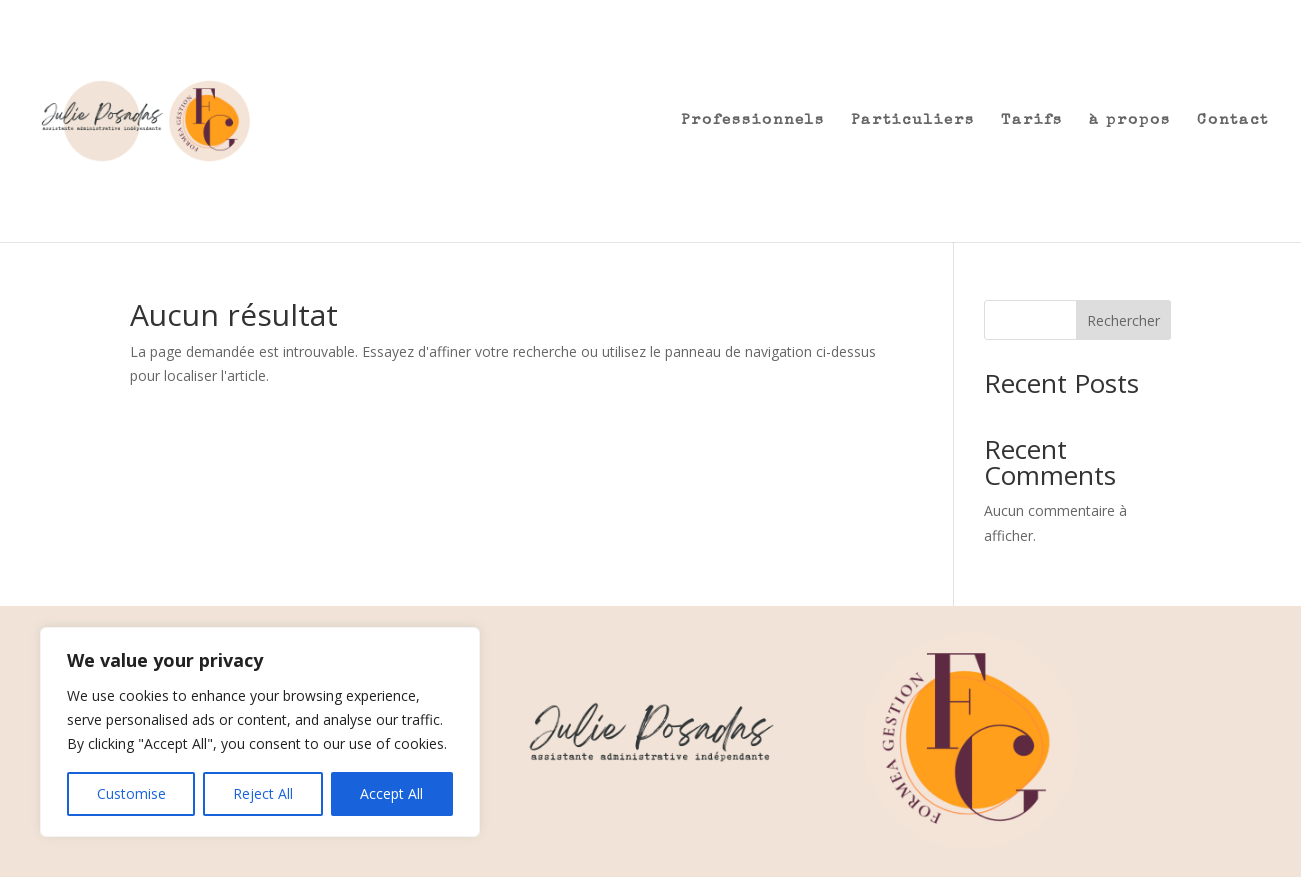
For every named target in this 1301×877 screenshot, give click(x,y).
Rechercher (1123, 320)
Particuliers (913, 121)
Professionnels (753, 121)
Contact (1233, 121)
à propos (1130, 121)
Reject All (263, 793)
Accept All (391, 793)
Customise (131, 793)
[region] (260, 732)
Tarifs (1032, 121)
